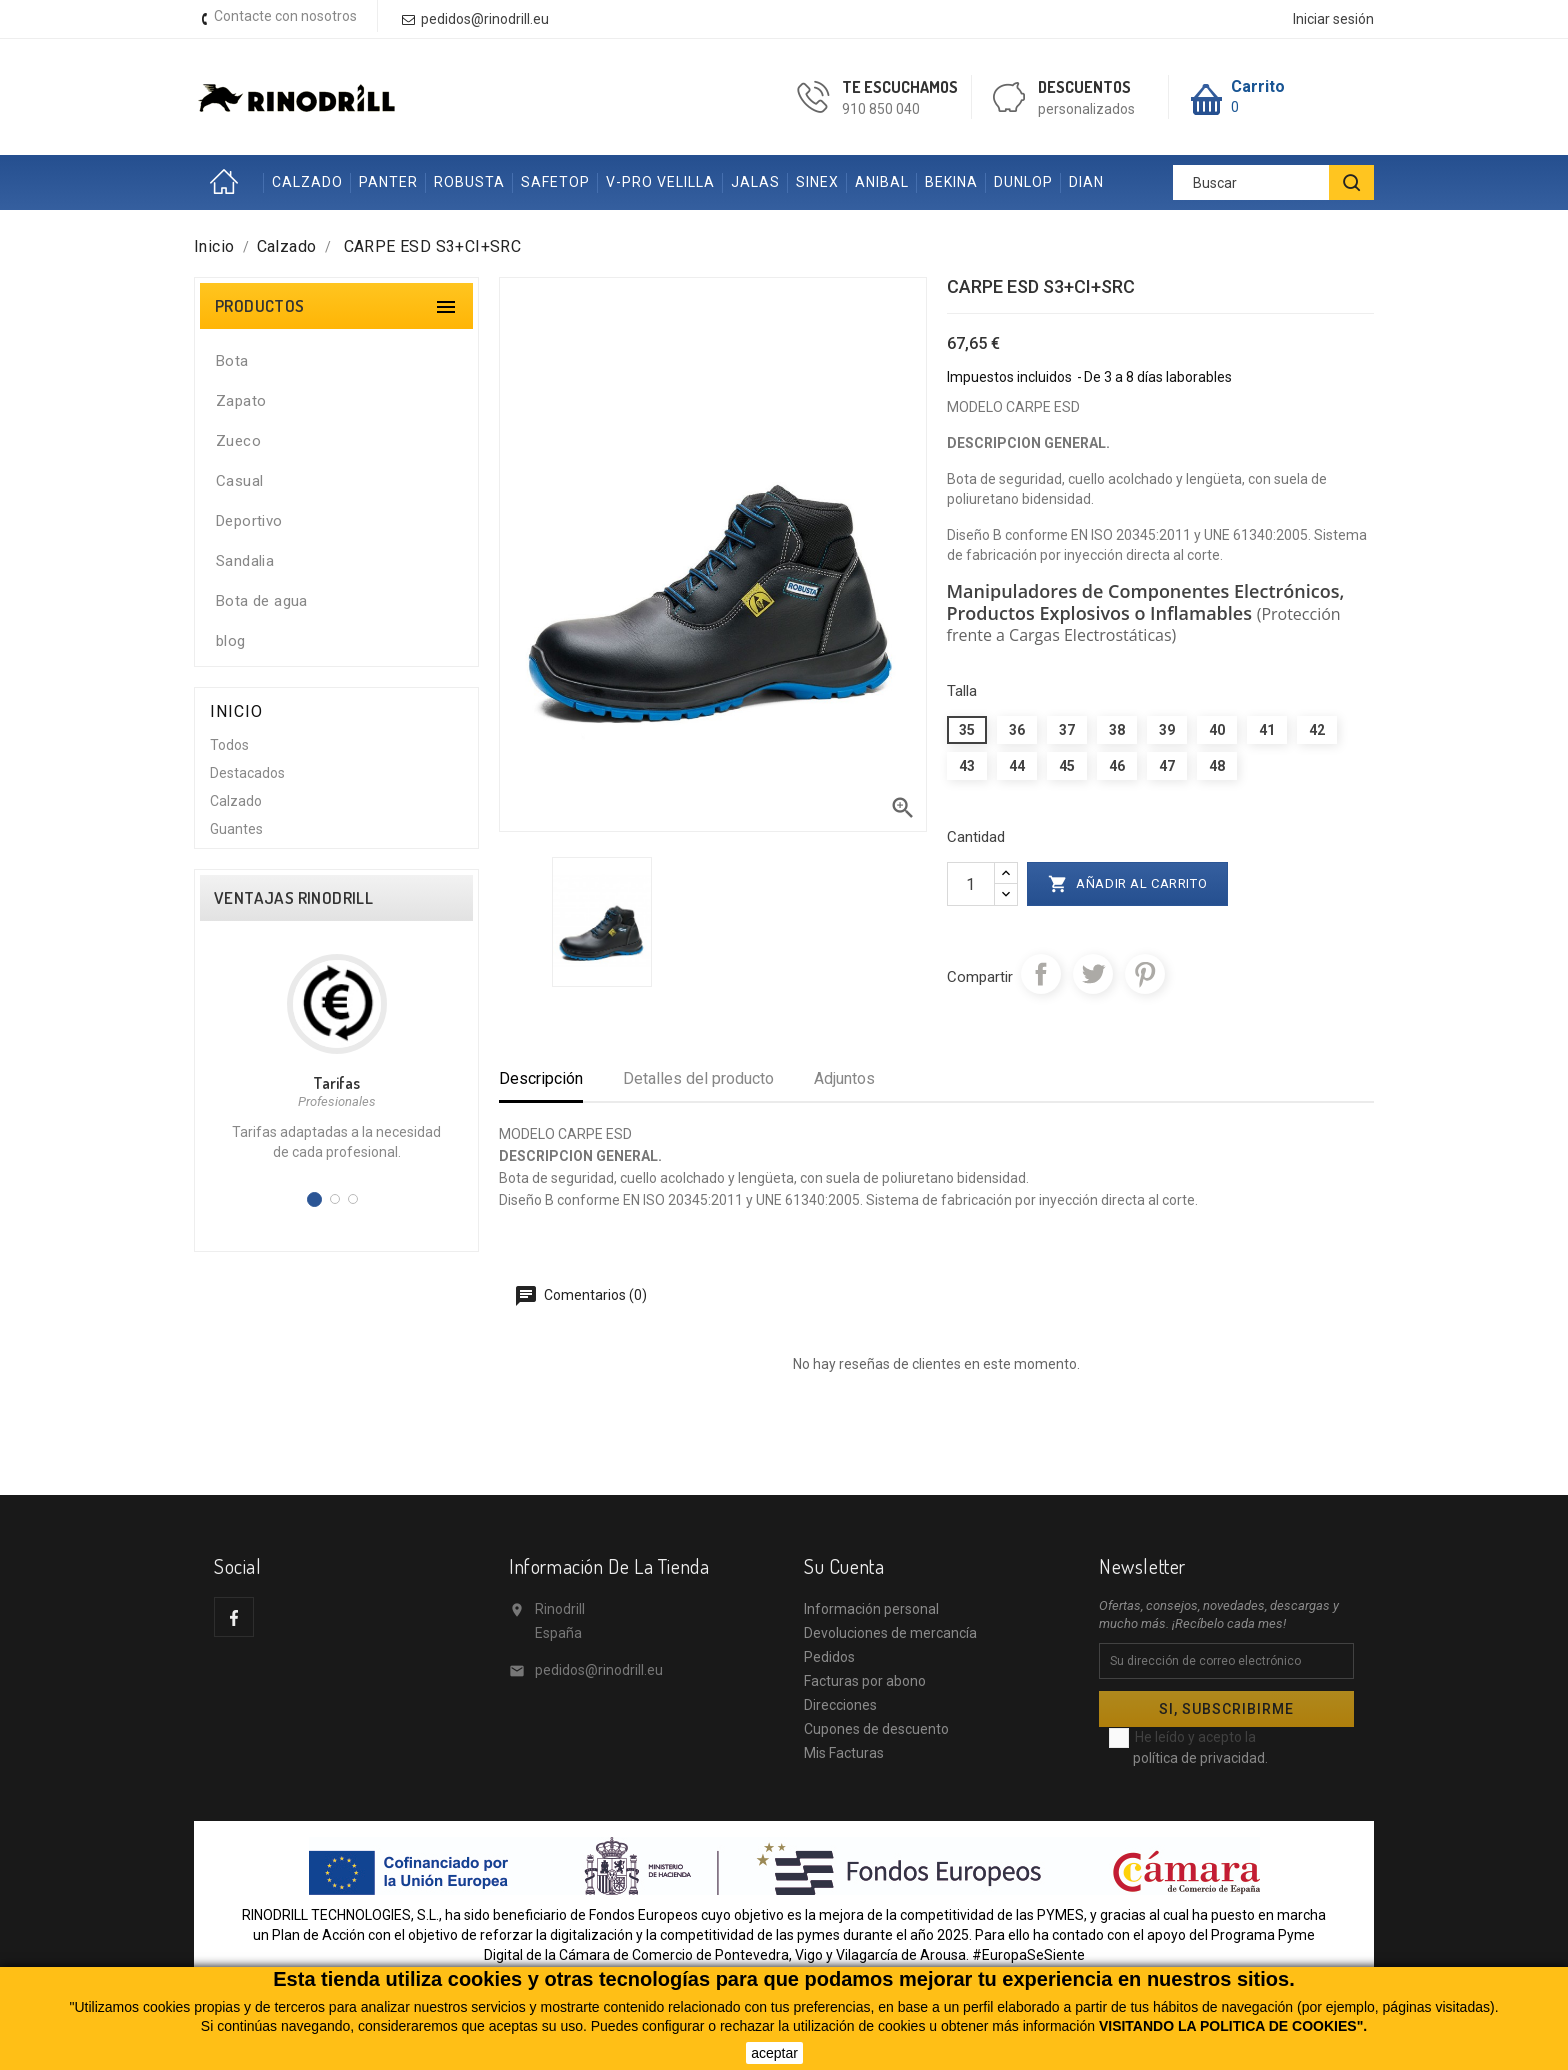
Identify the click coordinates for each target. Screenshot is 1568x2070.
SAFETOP (555, 182)
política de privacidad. (1200, 1758)
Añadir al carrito (1128, 884)
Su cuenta (844, 1566)
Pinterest (1145, 974)
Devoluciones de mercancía (890, 1633)
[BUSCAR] (1351, 182)
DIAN (1086, 182)
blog (231, 641)
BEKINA (951, 182)
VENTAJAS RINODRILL (293, 898)
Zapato (241, 401)
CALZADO (307, 182)
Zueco (238, 441)
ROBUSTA (469, 182)
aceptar (774, 2053)
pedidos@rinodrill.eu (599, 1670)
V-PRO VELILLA (660, 182)
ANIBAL (882, 182)
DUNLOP (1023, 182)
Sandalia (245, 561)
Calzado (236, 801)
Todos (229, 745)
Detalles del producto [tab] (698, 1078)
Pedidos (829, 1657)
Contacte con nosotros (285, 16)
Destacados (247, 773)
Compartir (1041, 974)
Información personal (871, 1609)
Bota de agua (262, 601)
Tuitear (1093, 974)
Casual (239, 481)
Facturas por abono (865, 1681)
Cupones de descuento (876, 1729)
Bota (232, 361)
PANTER (388, 182)
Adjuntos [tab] (844, 1078)
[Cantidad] (971, 884)
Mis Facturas (844, 1753)
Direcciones (840, 1705)
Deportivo (249, 521)
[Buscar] (1273, 182)
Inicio (229, 182)
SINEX (817, 182)
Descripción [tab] (541, 1078)
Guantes (236, 829)
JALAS (755, 182)
